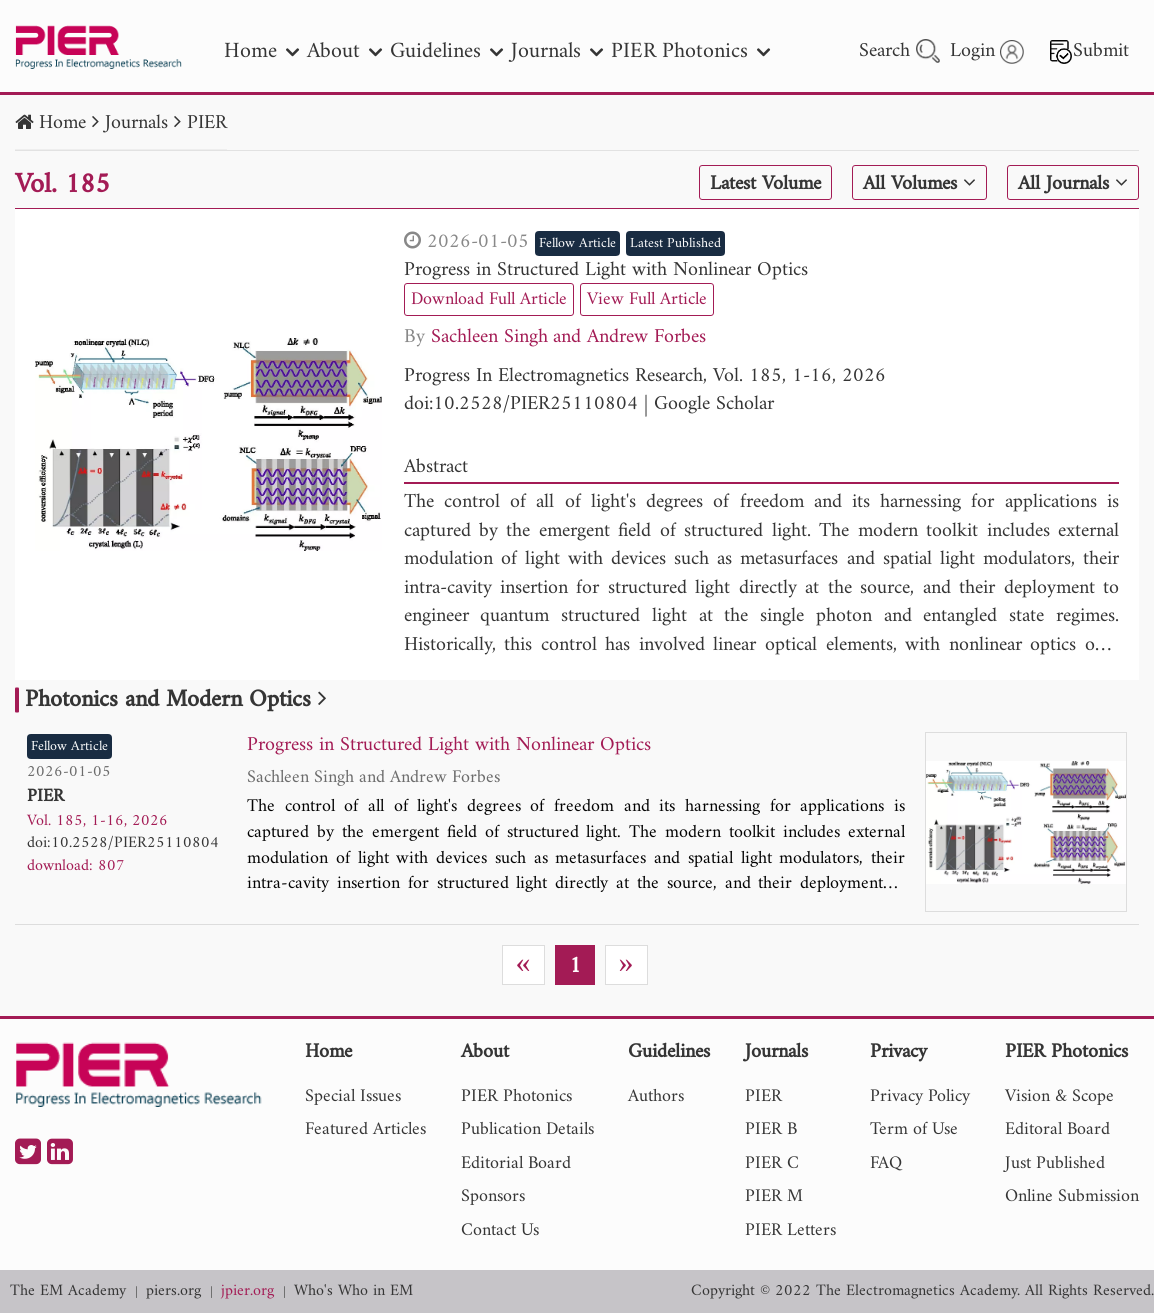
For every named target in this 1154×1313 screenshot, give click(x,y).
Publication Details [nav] (527, 1129)
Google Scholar (714, 404)
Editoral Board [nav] (1057, 1129)
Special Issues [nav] (353, 1096)
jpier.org (247, 1291)
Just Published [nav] (1055, 1163)
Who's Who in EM (353, 1291)
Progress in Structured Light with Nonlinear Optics (606, 270)
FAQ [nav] (886, 1163)
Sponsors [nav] (493, 1196)
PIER (207, 123)
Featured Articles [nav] (365, 1129)
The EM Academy (68, 1291)
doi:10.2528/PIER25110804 (521, 404)
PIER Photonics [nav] (690, 51)
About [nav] (344, 51)
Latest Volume (764, 184)
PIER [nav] (763, 1096)
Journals (136, 123)
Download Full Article (489, 299)
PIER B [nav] (771, 1129)
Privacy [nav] (898, 1053)
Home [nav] (261, 51)
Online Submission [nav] (1072, 1196)
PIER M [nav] (774, 1196)
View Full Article (647, 299)
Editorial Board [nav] (516, 1163)
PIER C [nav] (772, 1163)
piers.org (173, 1291)
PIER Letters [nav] (790, 1230)
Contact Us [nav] (500, 1230)
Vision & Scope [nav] (1059, 1096)
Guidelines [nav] (446, 51)
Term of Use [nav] (914, 1129)
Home (62, 123)
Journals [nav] (557, 51)
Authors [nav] (656, 1096)
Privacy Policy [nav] (920, 1096)
